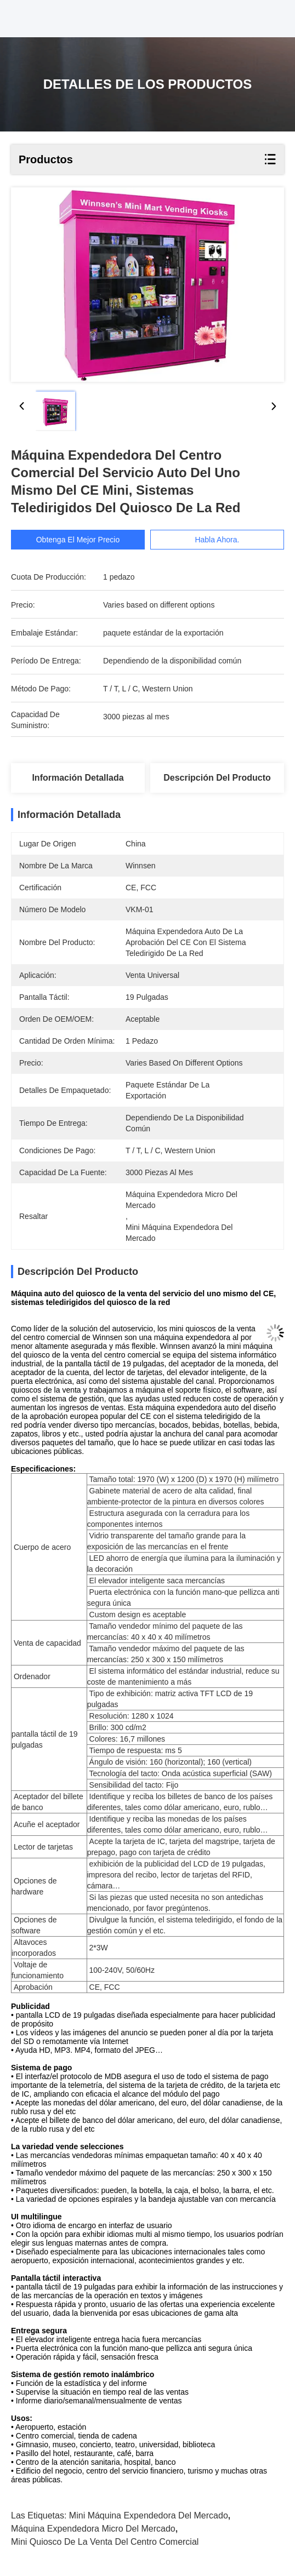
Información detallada (77, 777)
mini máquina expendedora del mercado (148, 2515)
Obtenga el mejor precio (78, 539)
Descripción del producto (217, 777)
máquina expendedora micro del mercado (93, 2528)
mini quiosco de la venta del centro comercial (104, 2541)
